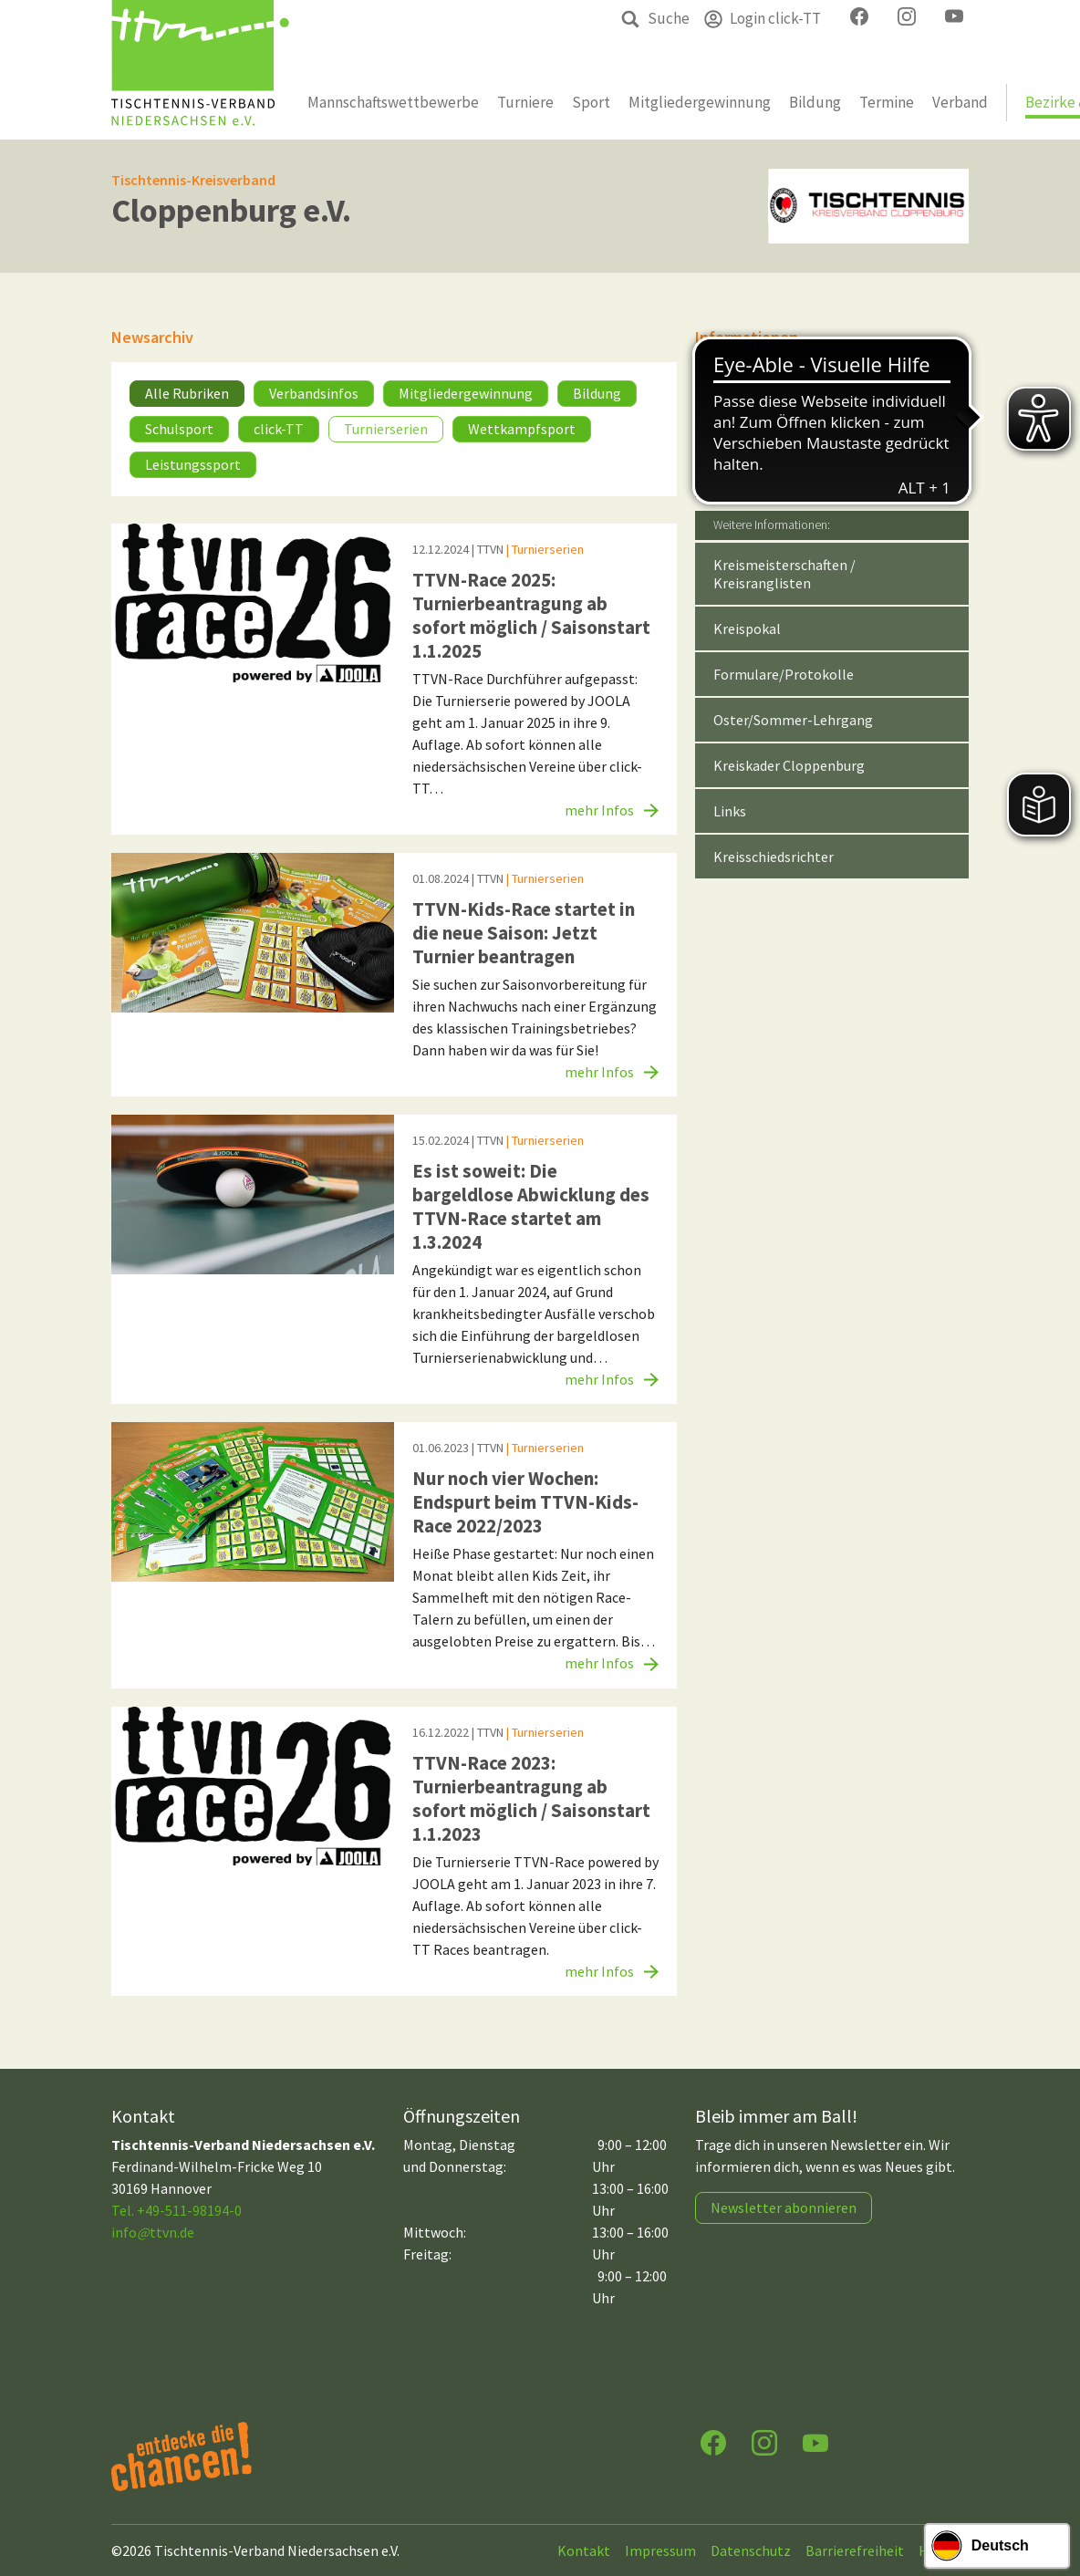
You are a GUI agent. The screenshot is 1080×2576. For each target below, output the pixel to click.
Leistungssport (193, 464)
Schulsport (179, 429)
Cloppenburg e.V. (231, 210)
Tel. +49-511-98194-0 (176, 2210)
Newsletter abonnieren (784, 2207)
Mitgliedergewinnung (466, 393)
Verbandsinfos (313, 393)
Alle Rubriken (187, 393)
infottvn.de (152, 2232)
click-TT (279, 429)
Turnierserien (386, 429)
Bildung (597, 393)
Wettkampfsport (522, 429)
